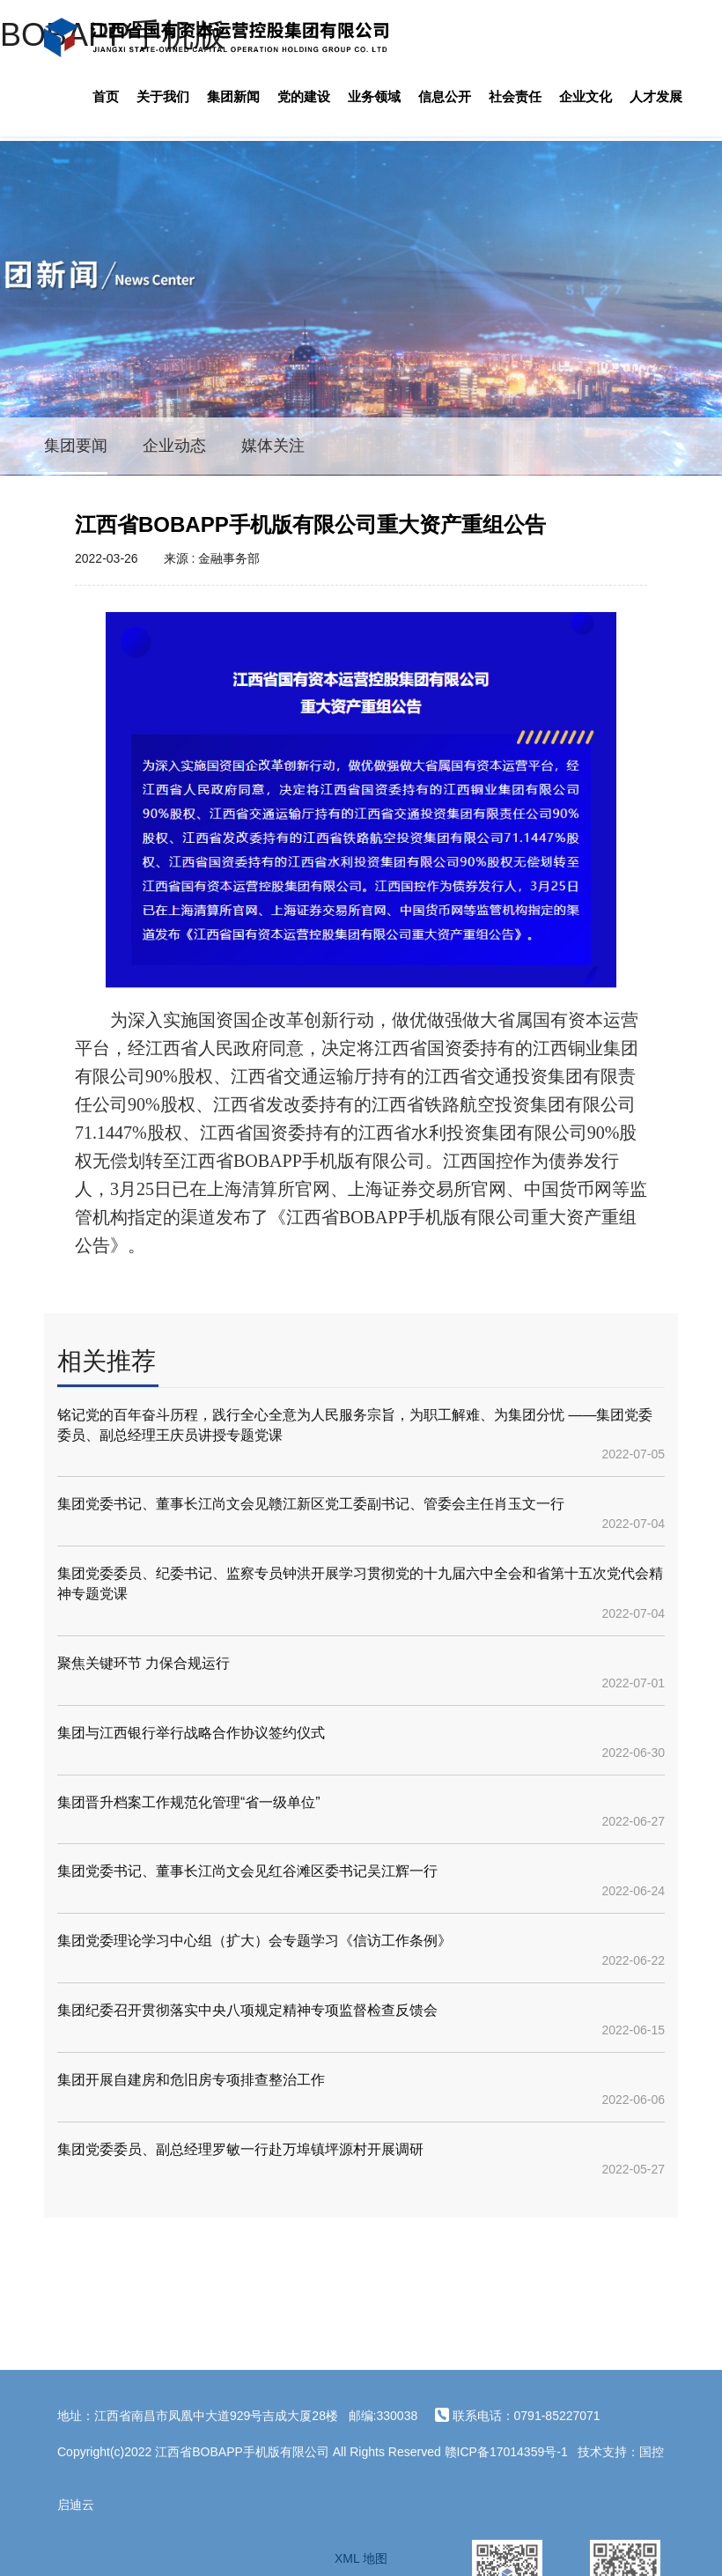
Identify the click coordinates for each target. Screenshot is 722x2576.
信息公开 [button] (444, 96)
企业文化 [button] (585, 96)
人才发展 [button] (656, 96)
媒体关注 (273, 445)
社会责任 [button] (515, 96)
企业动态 (174, 445)
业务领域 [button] (374, 96)
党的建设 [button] (303, 96)
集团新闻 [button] (233, 96)
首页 (105, 96)
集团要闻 (75, 445)
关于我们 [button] (162, 96)
